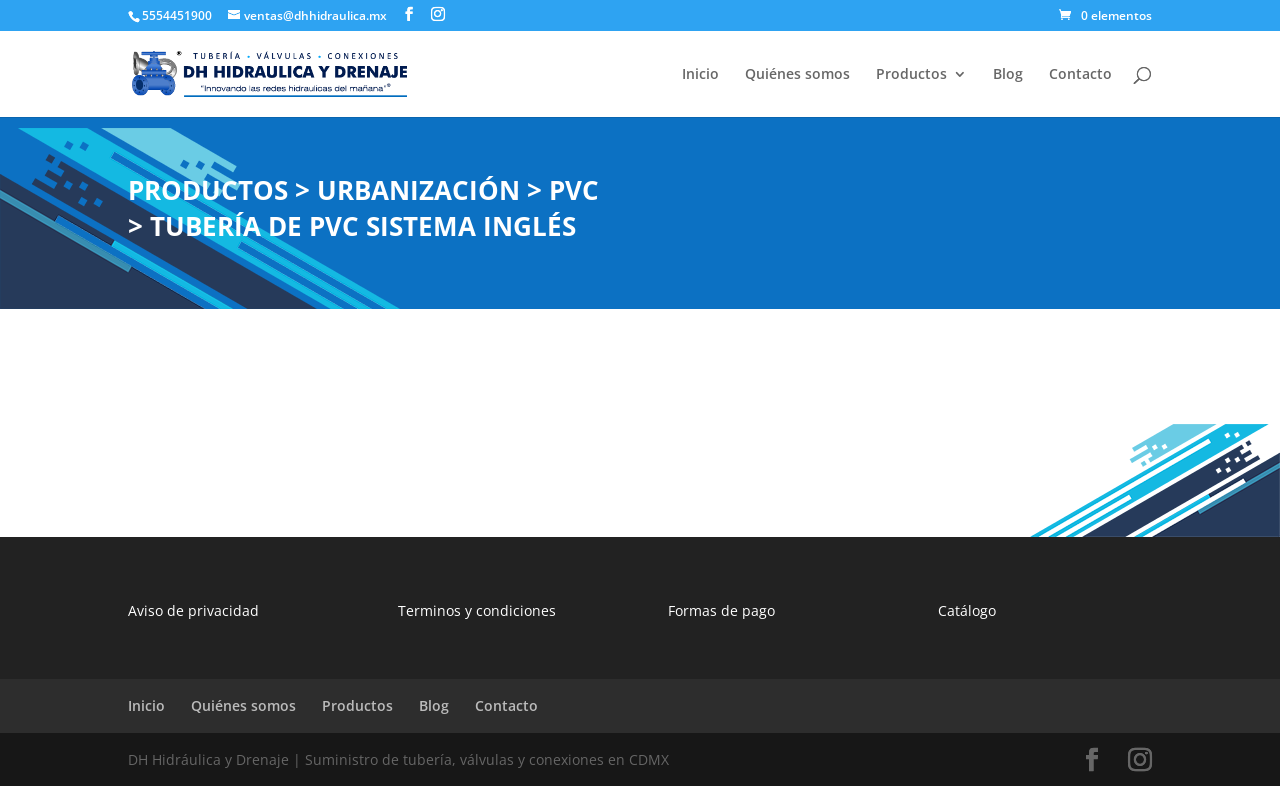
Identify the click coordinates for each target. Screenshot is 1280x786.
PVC (574, 190)
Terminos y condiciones (477, 610)
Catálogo (967, 610)
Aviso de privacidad (193, 610)
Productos (911, 75)
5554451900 (177, 15)
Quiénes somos (797, 75)
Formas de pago (721, 610)
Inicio (700, 75)
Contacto (1080, 75)
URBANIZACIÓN (418, 190)
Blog (1008, 75)
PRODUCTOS (208, 190)
